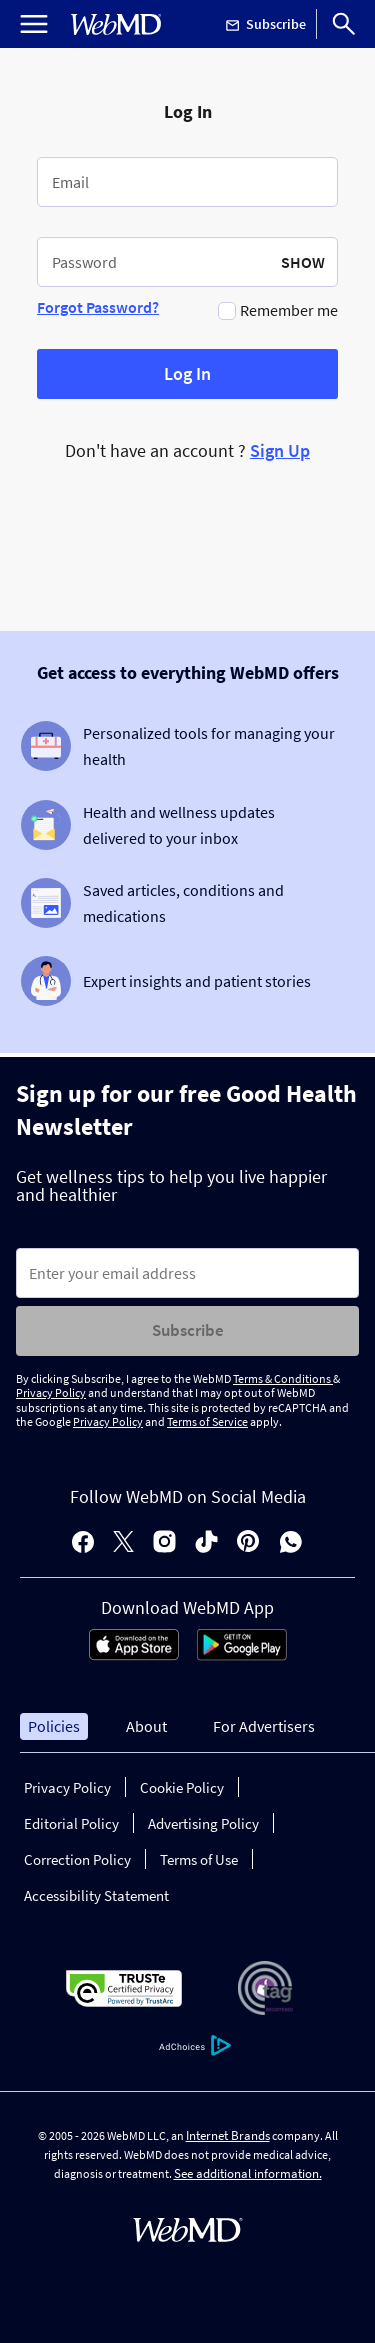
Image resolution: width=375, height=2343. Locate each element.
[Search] (344, 24)
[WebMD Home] (116, 24)
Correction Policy (77, 1859)
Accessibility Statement (96, 1895)
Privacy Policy (51, 1392)
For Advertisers (264, 1726)
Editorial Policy (71, 1823)
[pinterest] (248, 1543)
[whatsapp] (291, 1543)
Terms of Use (199, 1859)
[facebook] (83, 1543)
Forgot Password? (98, 307)
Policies (54, 1726)
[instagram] (164, 1543)
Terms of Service (207, 1421)
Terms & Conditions (283, 1378)
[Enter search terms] (187, 1273)
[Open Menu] (34, 24)
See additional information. (248, 2173)
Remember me (289, 310)
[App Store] (134, 1655)
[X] (123, 1543)
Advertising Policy (203, 1823)
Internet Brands (228, 2135)
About (146, 1726)
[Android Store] (242, 1655)
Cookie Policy (182, 1787)
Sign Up (280, 450)
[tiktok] (206, 1543)
